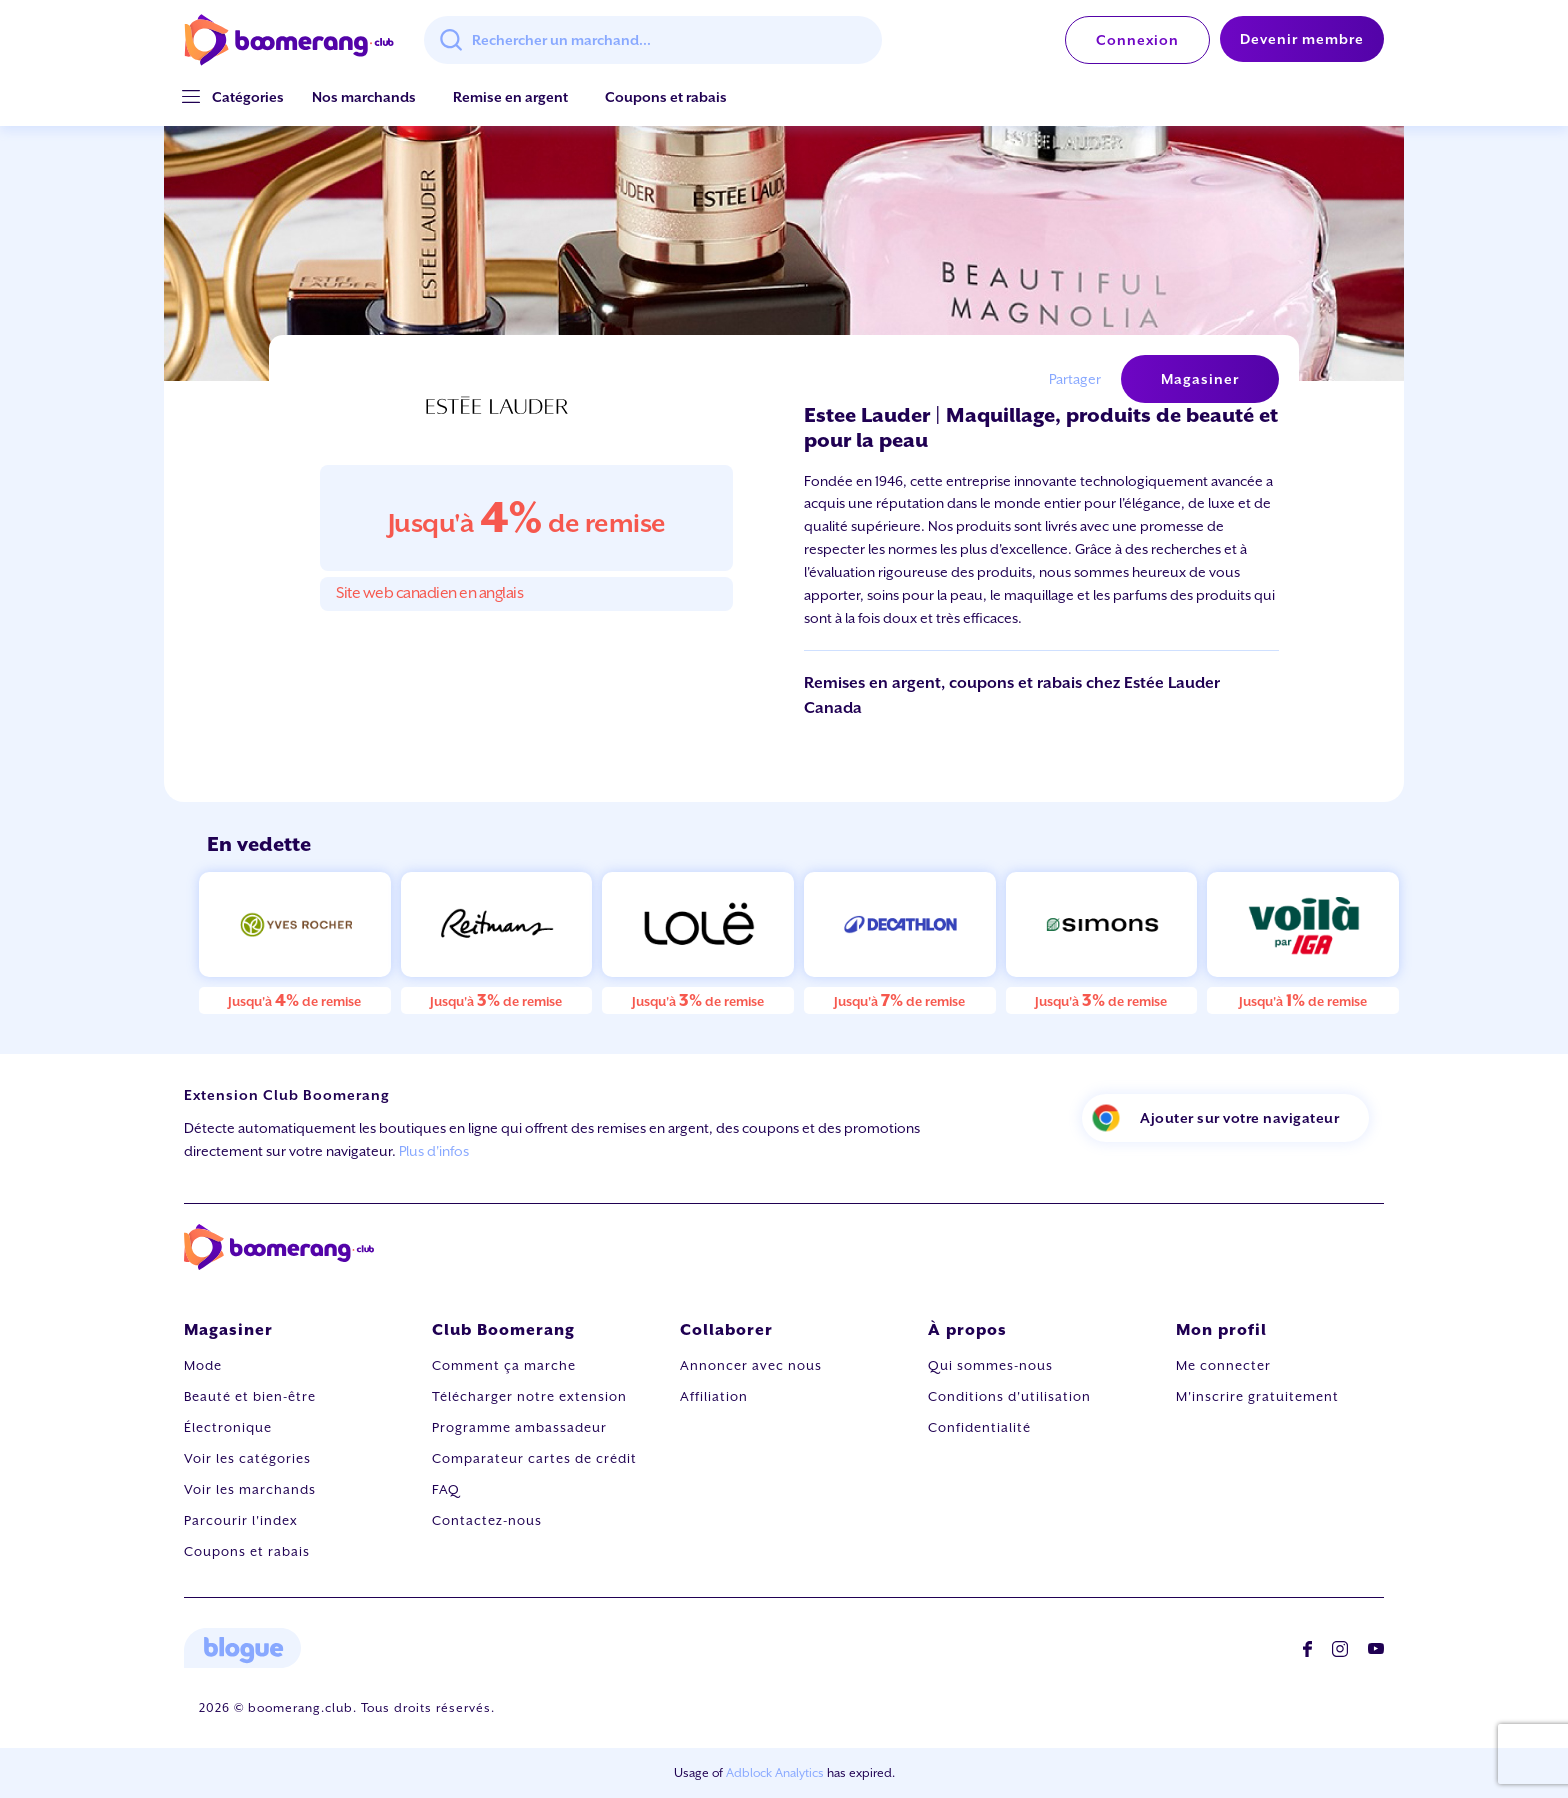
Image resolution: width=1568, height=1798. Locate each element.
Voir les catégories (247, 1458)
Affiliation (714, 1396)
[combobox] (653, 40)
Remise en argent (510, 97)
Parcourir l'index (241, 1520)
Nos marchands (364, 97)
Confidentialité (979, 1427)
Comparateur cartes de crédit (534, 1458)
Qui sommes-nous (990, 1365)
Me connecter (1223, 1365)
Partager (1075, 379)
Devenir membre (1302, 39)
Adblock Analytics (775, 1773)
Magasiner (1200, 379)
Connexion (1137, 40)
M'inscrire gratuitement (1257, 1396)
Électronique (228, 1427)
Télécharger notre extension (529, 1396)
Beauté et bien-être (250, 1396)
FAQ (446, 1489)
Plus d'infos (434, 1151)
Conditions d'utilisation (1009, 1396)
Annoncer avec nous (751, 1365)
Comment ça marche (504, 1365)
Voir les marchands (250, 1489)
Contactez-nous (487, 1520)
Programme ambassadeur (519, 1427)
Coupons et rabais (666, 97)
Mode (203, 1365)
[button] (248, 97)
